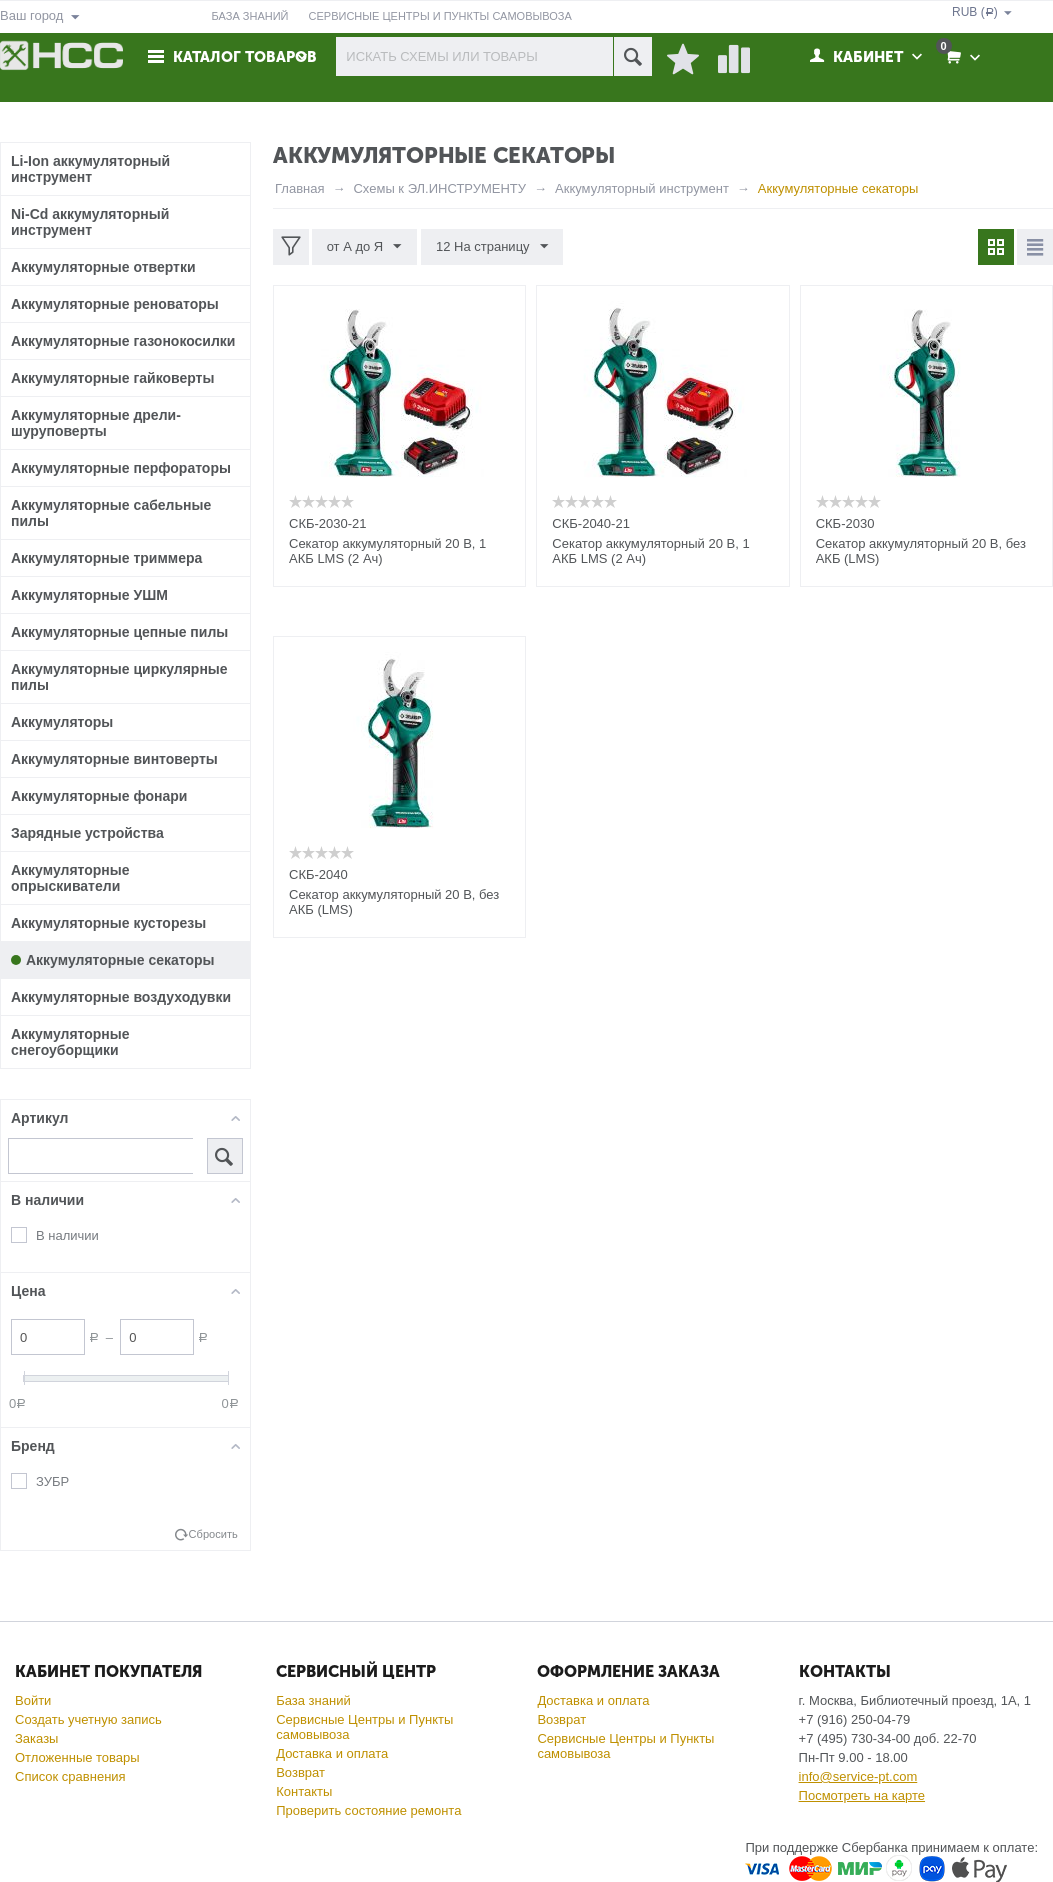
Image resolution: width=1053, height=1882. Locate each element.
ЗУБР (52, 1481)
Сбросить (213, 1534)
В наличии (67, 1235)
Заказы (36, 1738)
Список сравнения (70, 1776)
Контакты (304, 1791)
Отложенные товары (77, 1757)
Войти (33, 1700)
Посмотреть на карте (862, 1795)
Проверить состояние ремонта (368, 1810)
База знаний (313, 1700)
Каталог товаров (246, 57)
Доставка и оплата (332, 1753)
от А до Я (364, 247)
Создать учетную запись (88, 1719)
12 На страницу (491, 247)
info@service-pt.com (858, 1776)
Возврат (300, 1772)
